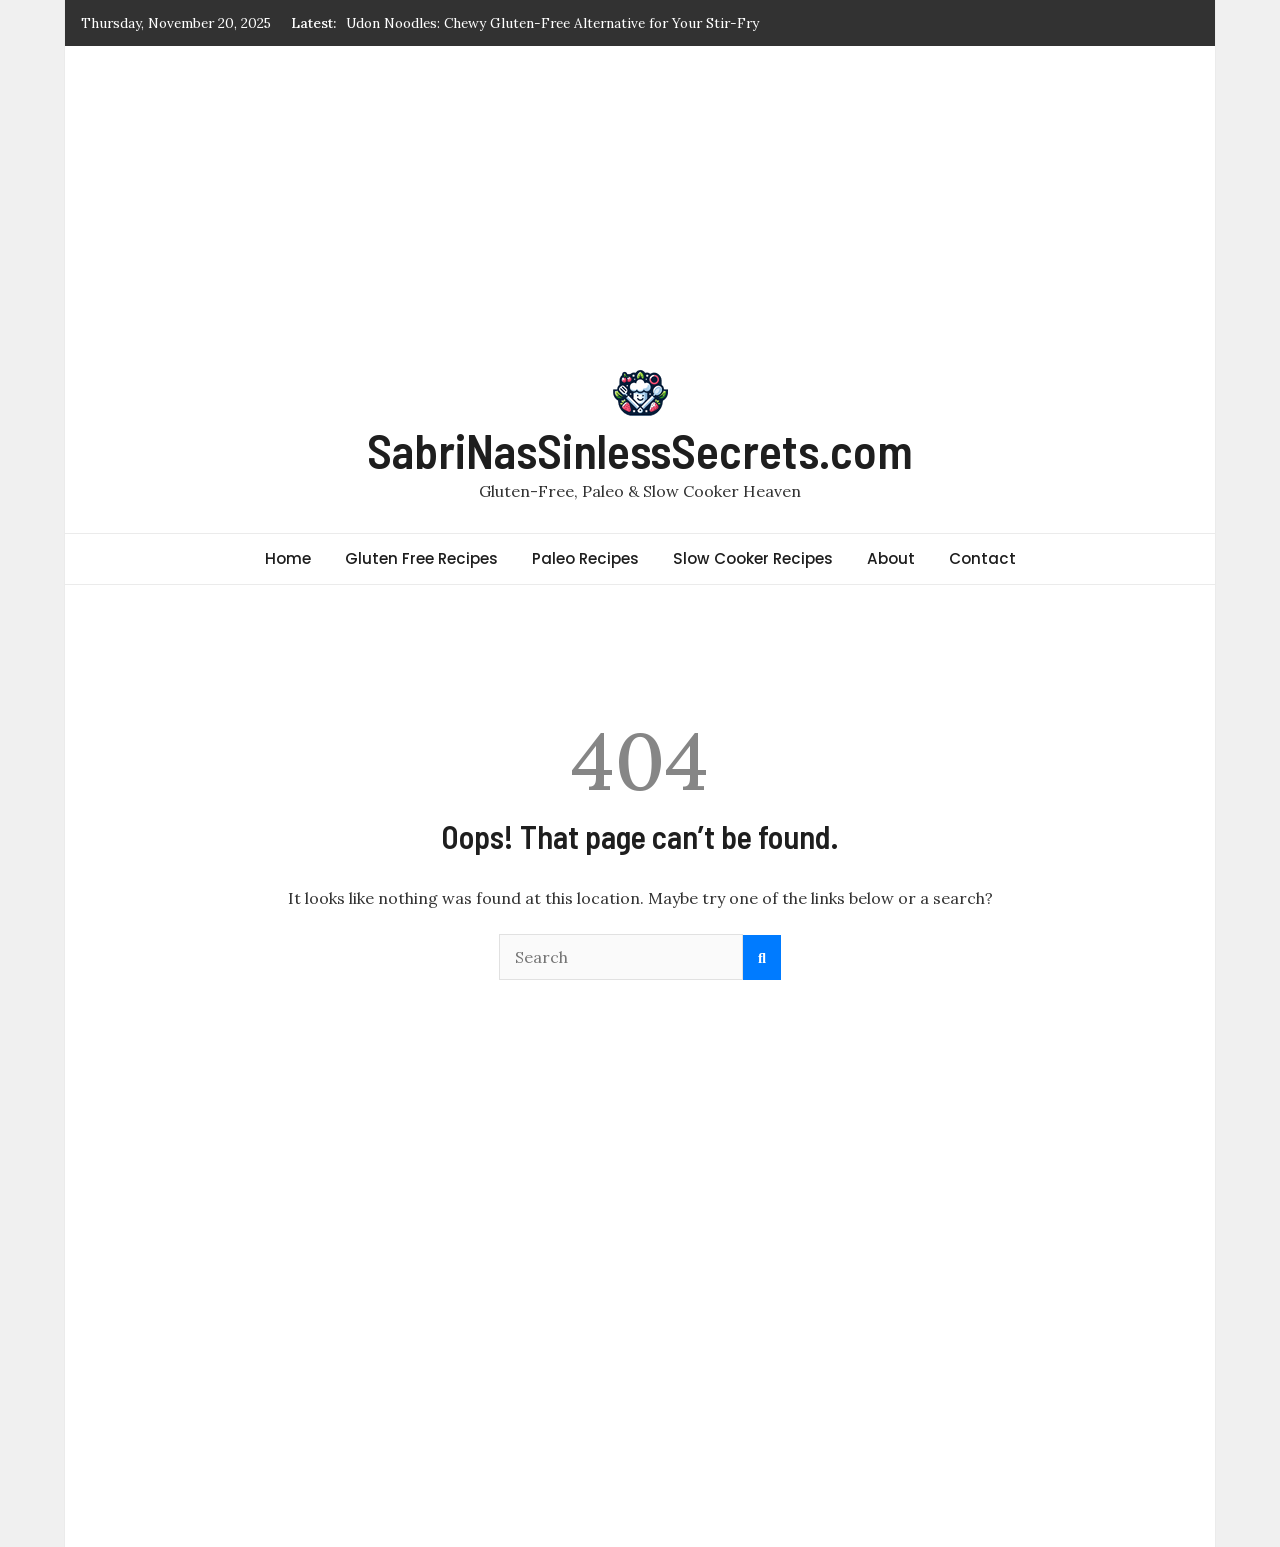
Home (288, 558)
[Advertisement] (640, 196)
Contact (982, 558)
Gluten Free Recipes (421, 558)
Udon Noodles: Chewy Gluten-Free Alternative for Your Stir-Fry (552, 23)
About (891, 558)
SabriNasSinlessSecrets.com (640, 450)
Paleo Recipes (585, 558)
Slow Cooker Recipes (753, 558)
